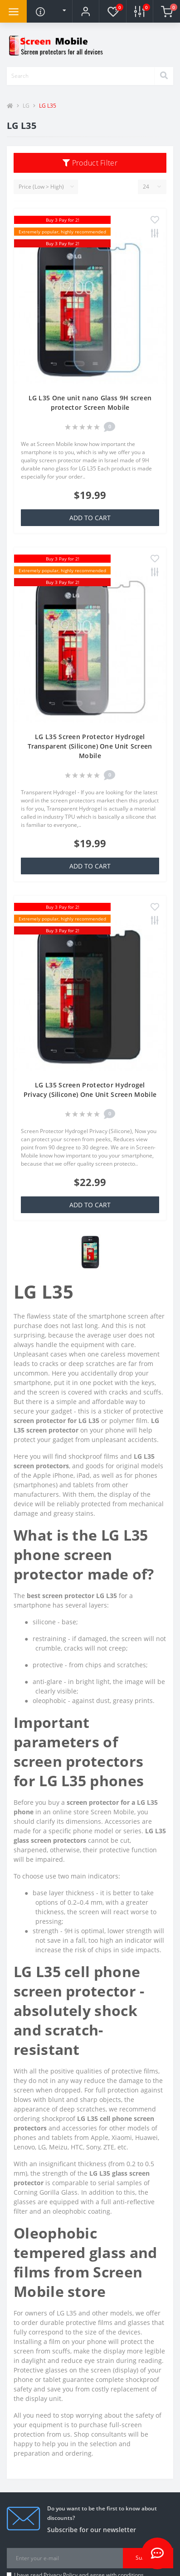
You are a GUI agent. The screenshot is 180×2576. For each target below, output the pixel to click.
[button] (85, 11)
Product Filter (90, 163)
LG (26, 105)
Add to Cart (90, 517)
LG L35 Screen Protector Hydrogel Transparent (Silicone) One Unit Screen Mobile (90, 746)
